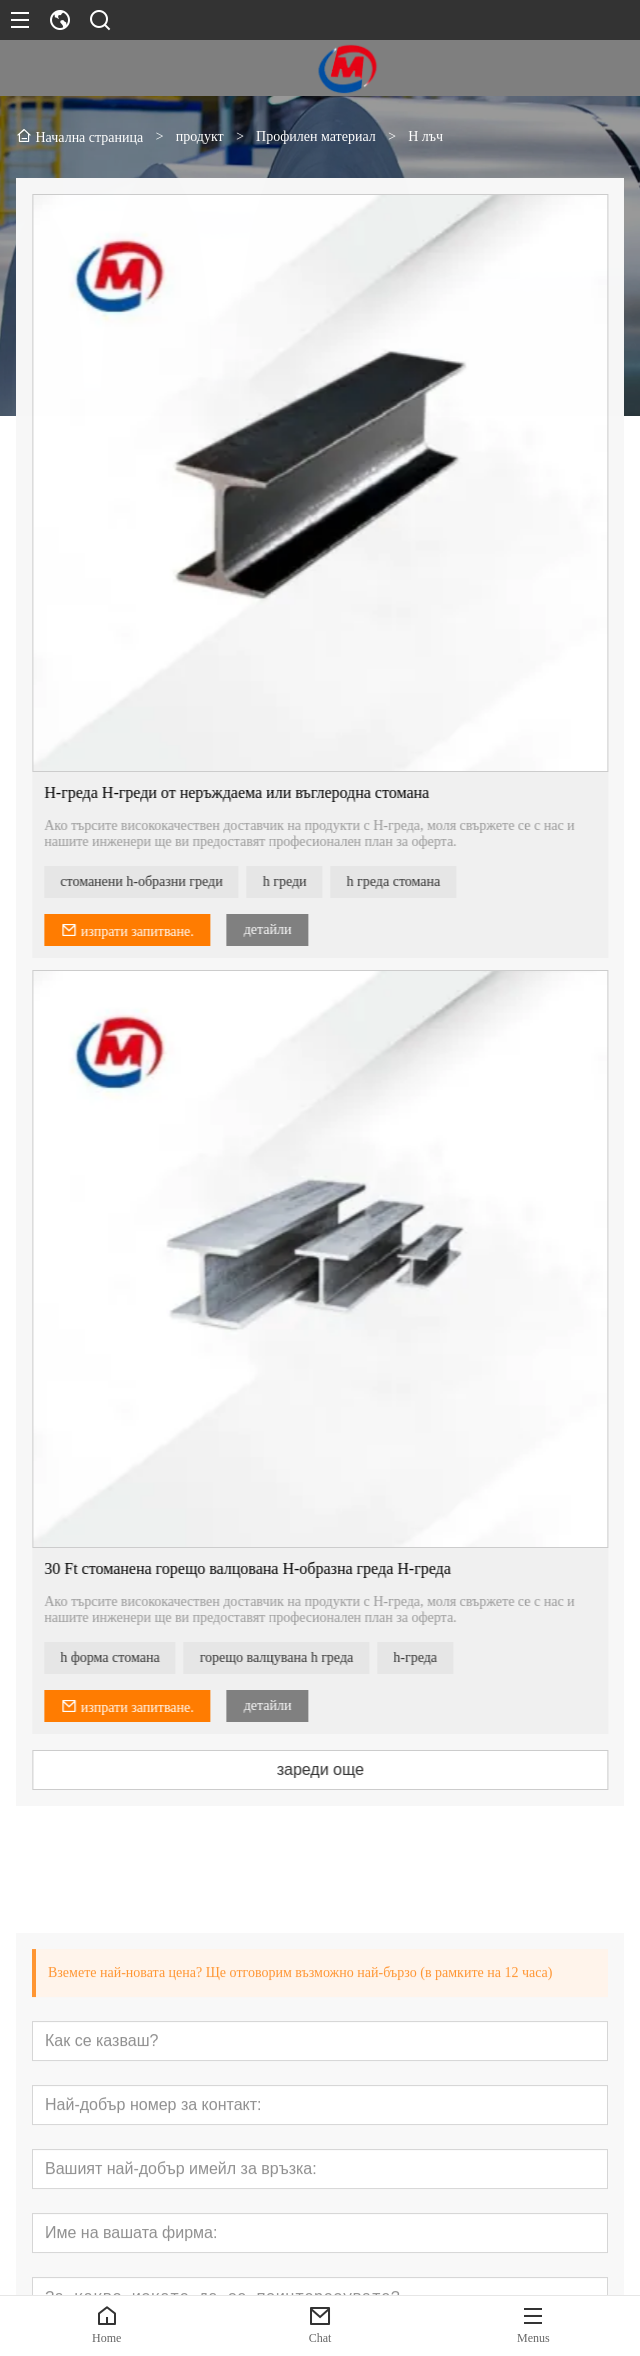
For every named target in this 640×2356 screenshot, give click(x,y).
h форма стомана (130, 1657)
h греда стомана (414, 881)
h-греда (436, 1657)
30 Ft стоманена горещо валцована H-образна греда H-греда (268, 1568)
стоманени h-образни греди (162, 881)
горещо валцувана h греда (297, 1657)
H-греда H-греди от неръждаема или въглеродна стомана (257, 792)
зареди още (340, 1769)
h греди (305, 881)
